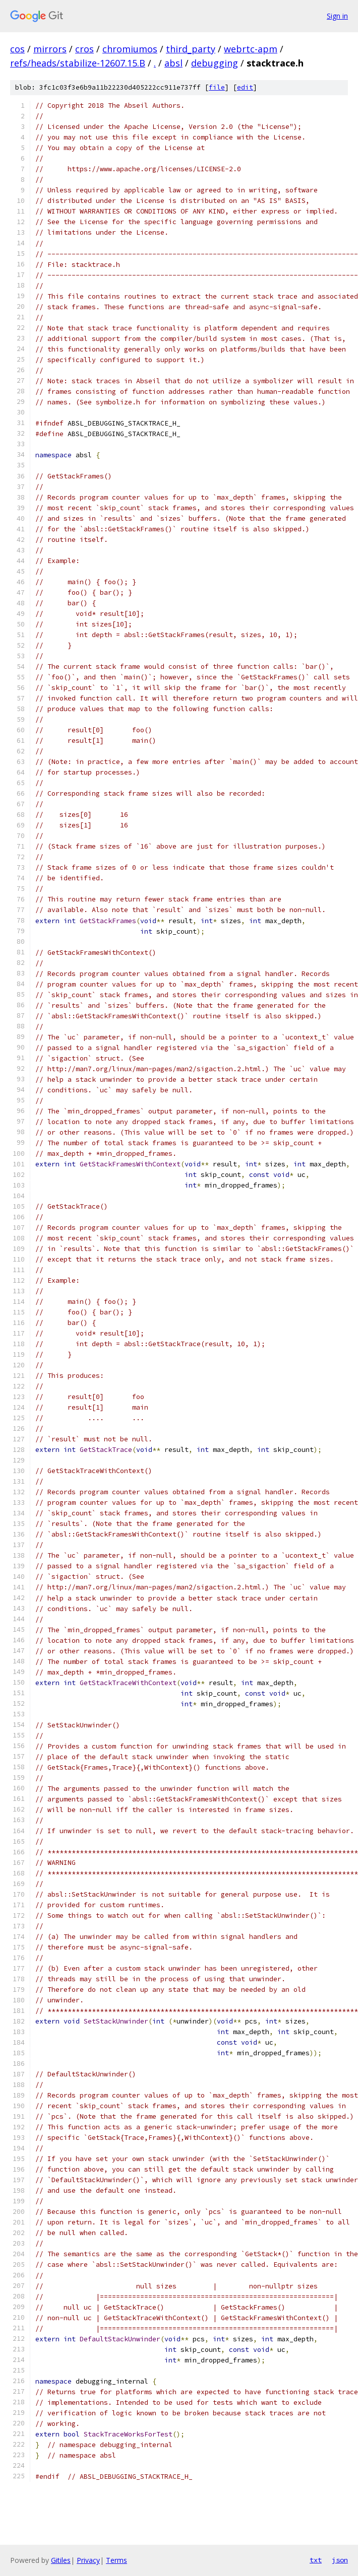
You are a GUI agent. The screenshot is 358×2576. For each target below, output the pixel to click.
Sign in (337, 16)
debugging (214, 63)
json (340, 2559)
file (217, 87)
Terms (116, 2560)
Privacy (88, 2560)
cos (17, 49)
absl (173, 63)
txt (316, 2559)
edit (245, 87)
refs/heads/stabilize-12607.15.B (77, 63)
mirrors (50, 49)
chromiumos (129, 49)
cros (84, 49)
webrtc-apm (250, 49)
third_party (190, 49)
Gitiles (61, 2560)
